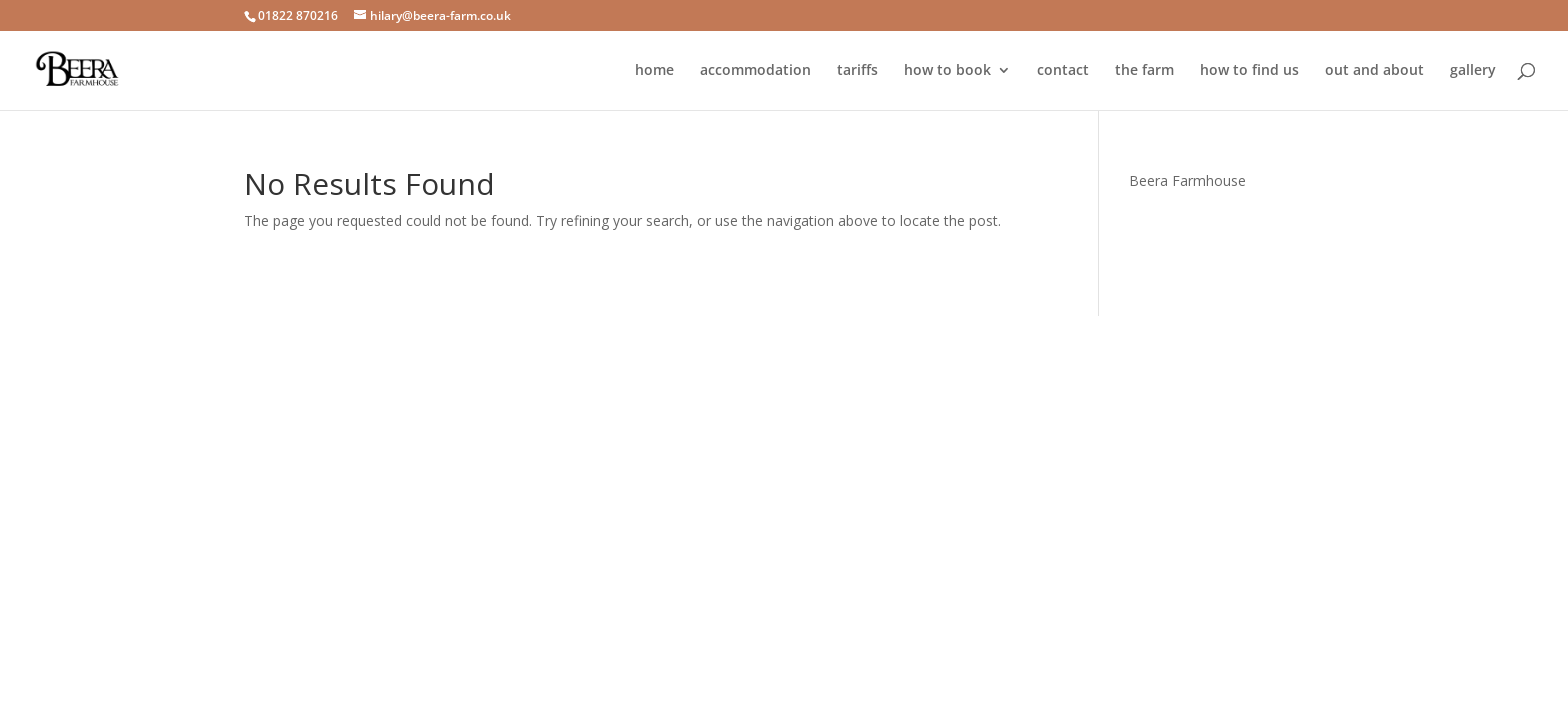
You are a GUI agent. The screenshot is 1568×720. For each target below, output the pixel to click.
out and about (1374, 71)
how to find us (1249, 71)
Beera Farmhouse (1187, 180)
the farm (1144, 71)
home (654, 71)
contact (1063, 71)
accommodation (755, 71)
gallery (1473, 71)
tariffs (857, 71)
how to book (947, 71)
